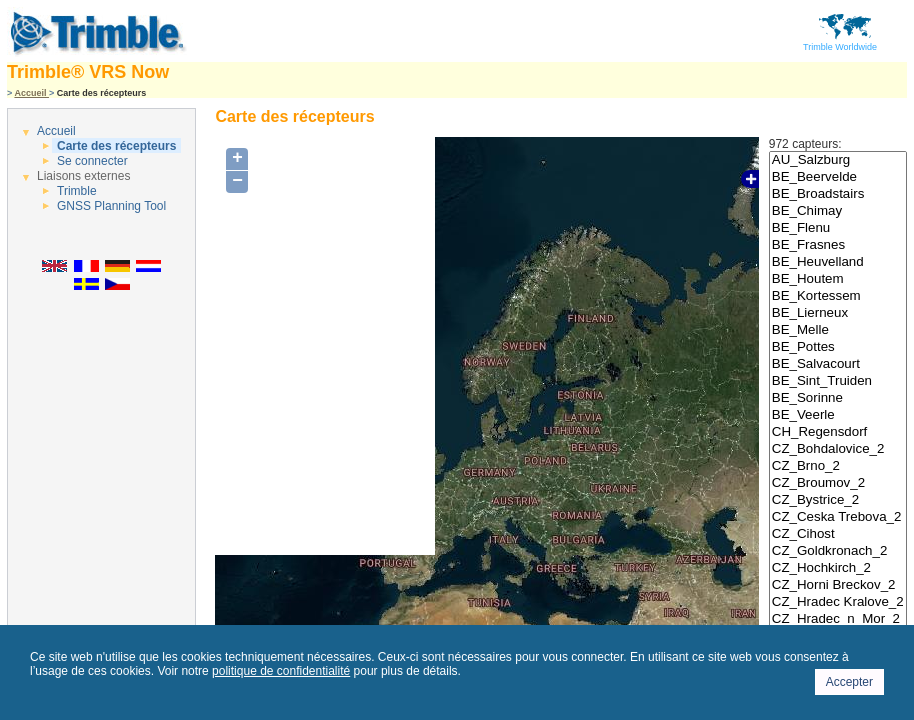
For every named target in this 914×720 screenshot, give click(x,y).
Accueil (31, 93)
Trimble (77, 191)
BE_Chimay (838, 211)
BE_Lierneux (838, 313)
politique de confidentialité (281, 671)
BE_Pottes (838, 347)
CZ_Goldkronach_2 (838, 551)
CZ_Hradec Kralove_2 (838, 602)
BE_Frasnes (838, 245)
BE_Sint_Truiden (838, 381)
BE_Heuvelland (838, 262)
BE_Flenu (838, 228)
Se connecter (92, 161)
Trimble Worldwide (840, 43)
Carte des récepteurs (116, 146)
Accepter (849, 682)
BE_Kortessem (838, 296)
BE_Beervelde (838, 177)
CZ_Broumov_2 (838, 483)
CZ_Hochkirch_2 (838, 568)
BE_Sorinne (838, 398)
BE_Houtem (838, 279)
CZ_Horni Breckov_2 (838, 585)
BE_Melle (838, 330)
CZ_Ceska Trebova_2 (838, 517)
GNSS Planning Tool (111, 206)
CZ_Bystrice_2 (838, 500)
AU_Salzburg (838, 160)
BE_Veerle (838, 415)
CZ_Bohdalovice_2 (838, 449)
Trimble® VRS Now (88, 72)
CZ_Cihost (838, 534)
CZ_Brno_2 (838, 466)
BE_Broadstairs (838, 194)
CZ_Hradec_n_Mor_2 (838, 619)
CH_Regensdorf (838, 432)
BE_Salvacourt (838, 364)
